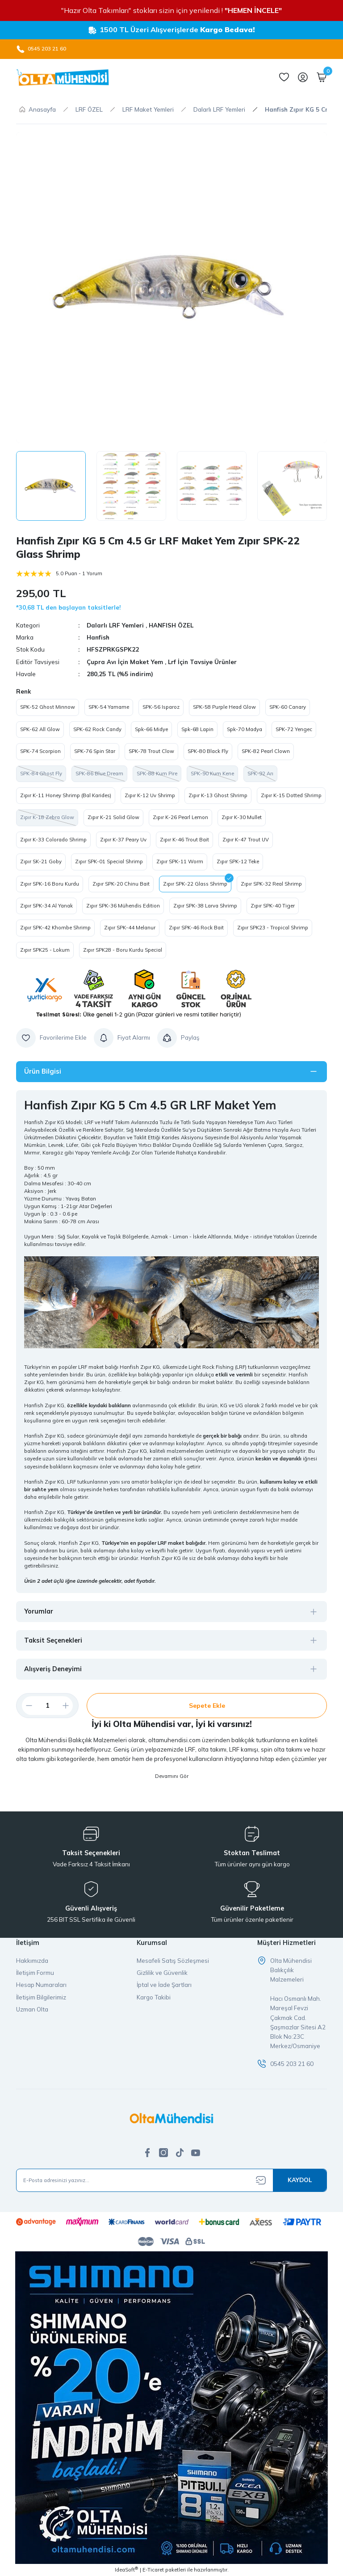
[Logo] (62, 77)
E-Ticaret (153, 2570)
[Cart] (321, 77)
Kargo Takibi (154, 1997)
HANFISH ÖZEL (171, 625)
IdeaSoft (126, 2569)
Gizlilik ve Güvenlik (162, 1972)
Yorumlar (38, 1611)
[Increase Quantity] (69, 1706)
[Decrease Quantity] (25, 1706)
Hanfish (98, 637)
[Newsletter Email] (171, 2180)
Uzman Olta (32, 2009)
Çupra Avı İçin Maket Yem (126, 661)
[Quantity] (47, 1705)
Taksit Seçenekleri (53, 1640)
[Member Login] (302, 77)
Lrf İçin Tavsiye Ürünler (202, 661)
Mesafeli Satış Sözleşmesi (173, 1960)
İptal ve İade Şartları (164, 1984)
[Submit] (299, 2180)
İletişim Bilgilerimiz (41, 1997)
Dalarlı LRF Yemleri (115, 625)
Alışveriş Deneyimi (53, 1669)
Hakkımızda (32, 1960)
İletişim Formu (35, 1972)
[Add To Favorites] (51, 1038)
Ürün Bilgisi (42, 1071)
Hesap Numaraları (41, 1984)
